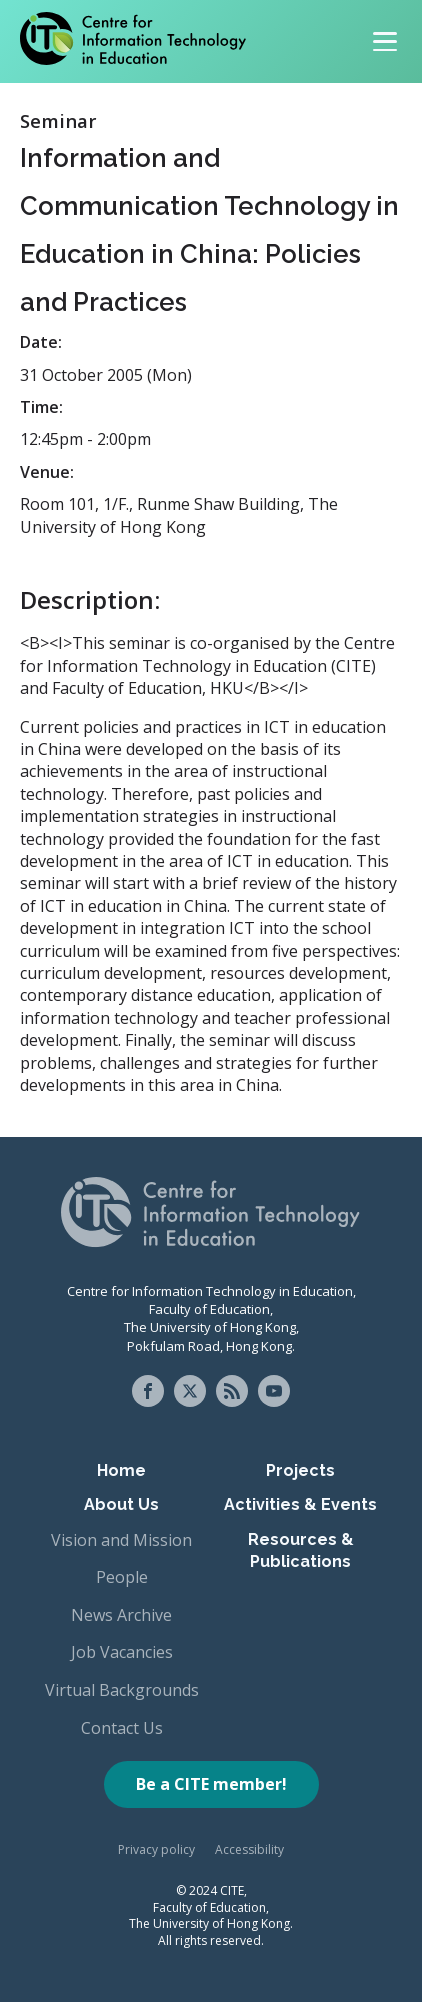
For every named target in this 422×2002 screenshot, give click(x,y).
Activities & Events (300, 1504)
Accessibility (249, 1849)
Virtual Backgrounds (122, 1690)
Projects (300, 1470)
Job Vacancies (122, 1652)
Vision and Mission (121, 1540)
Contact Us (122, 1728)
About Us (121, 1504)
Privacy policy (156, 1849)
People (122, 1577)
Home (121, 1470)
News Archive (121, 1615)
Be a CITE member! (211, 1784)
